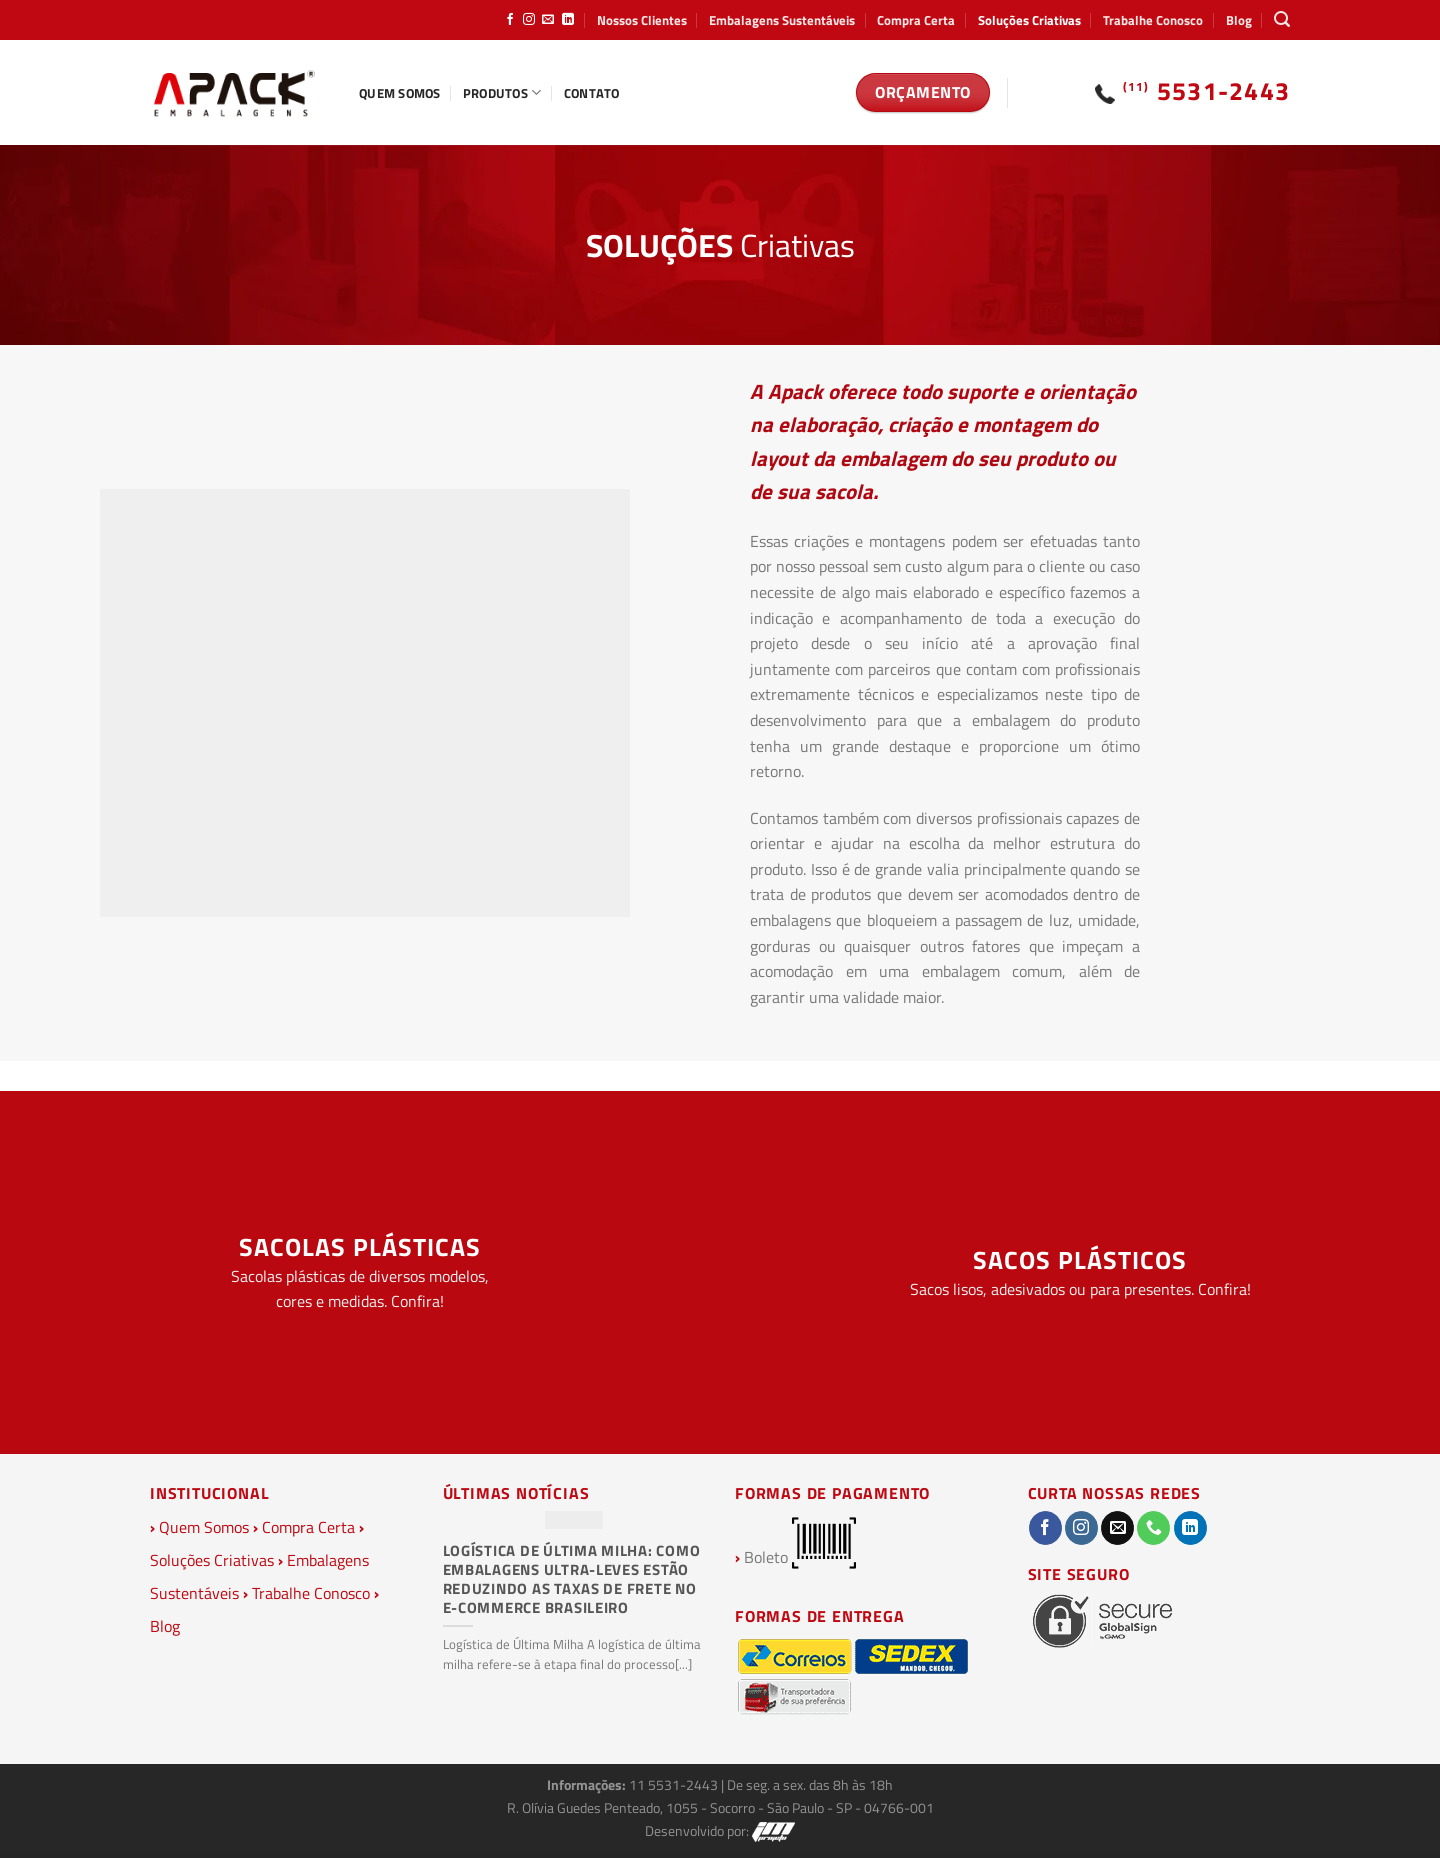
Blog (1239, 20)
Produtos (502, 93)
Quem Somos (400, 93)
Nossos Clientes (642, 20)
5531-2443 (1207, 91)
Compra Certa (916, 20)
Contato (592, 93)
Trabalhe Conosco (1153, 20)
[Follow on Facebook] (510, 20)
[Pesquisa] (1282, 19)
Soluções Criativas (1029, 20)
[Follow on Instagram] (529, 20)
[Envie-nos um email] (548, 20)
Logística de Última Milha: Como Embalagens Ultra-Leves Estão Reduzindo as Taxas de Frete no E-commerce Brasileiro (572, 1579)
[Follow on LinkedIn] (568, 20)
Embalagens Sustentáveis (782, 20)
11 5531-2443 (675, 1785)
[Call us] (1153, 1528)
